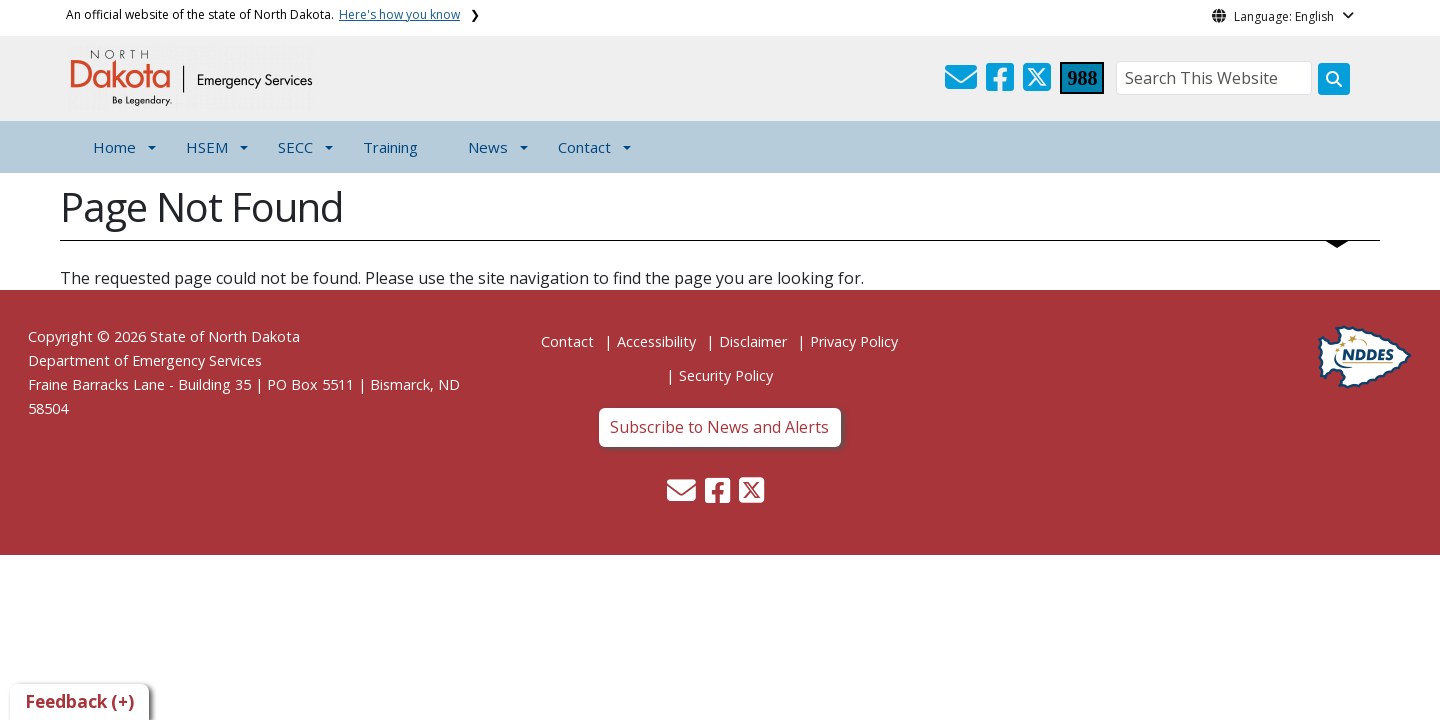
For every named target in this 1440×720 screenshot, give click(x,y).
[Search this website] (1334, 79)
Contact (567, 341)
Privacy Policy (854, 341)
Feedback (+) (79, 701)
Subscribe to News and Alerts (719, 427)
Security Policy (726, 375)
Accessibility (656, 341)
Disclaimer (753, 341)
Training (390, 147)
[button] (963, 83)
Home (114, 147)
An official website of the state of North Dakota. (263, 14)
